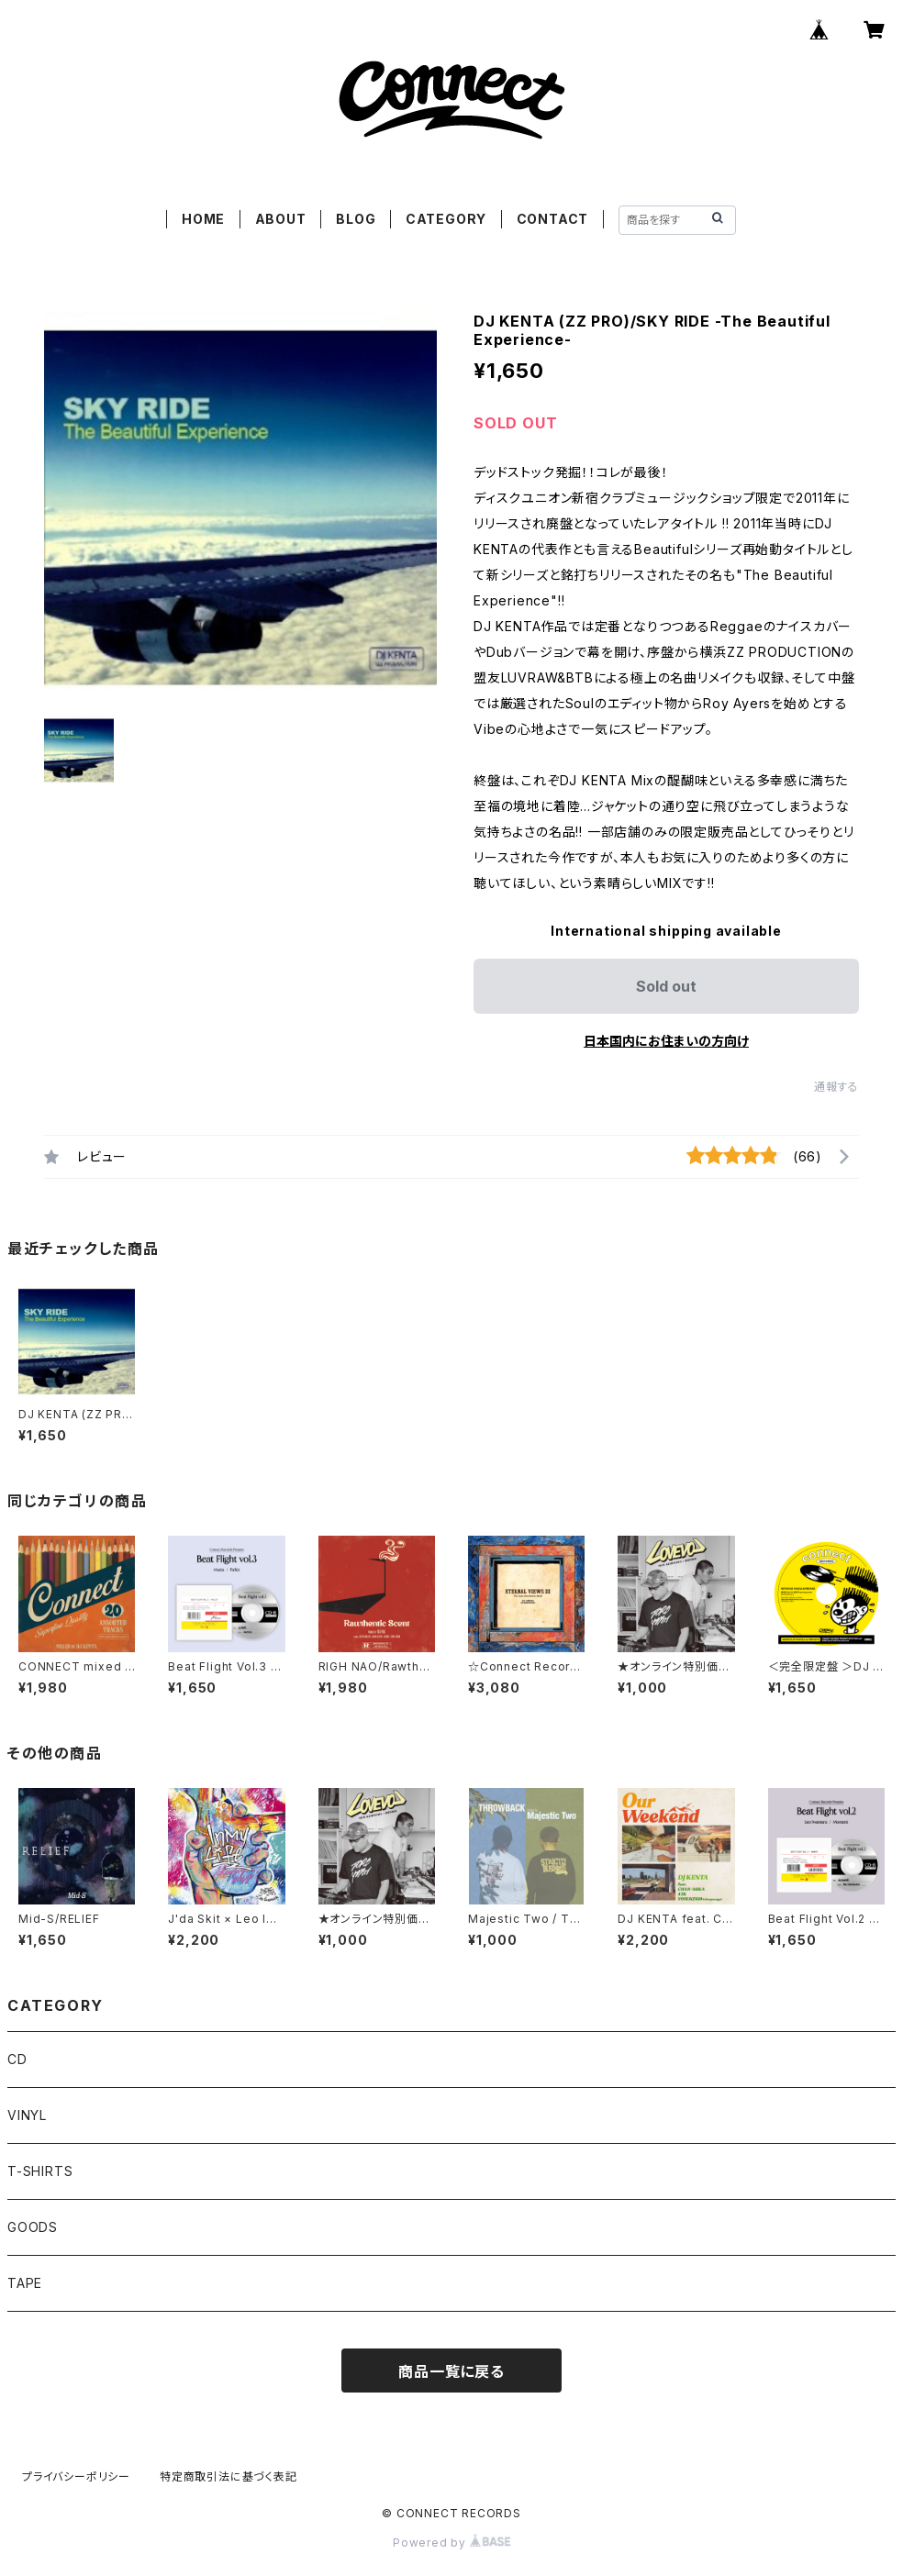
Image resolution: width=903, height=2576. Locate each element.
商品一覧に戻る (451, 2371)
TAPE (24, 2283)
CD (17, 2059)
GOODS (32, 2227)
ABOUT (281, 219)
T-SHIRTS (39, 2171)
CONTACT (553, 219)
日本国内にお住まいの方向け (666, 1041)
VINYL (27, 2115)
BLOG (355, 219)
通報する (836, 1087)
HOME (203, 219)
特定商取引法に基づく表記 (228, 2476)
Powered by (451, 2542)
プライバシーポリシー (76, 2476)
